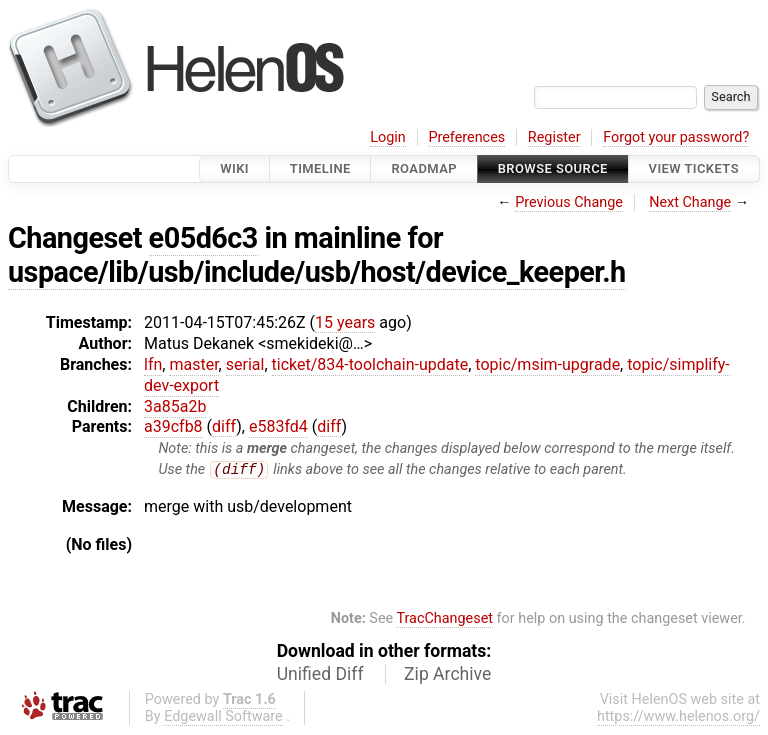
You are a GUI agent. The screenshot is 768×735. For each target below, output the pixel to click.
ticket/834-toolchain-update (370, 364)
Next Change (690, 202)
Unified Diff (320, 675)
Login (388, 137)
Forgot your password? (676, 137)
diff (224, 426)
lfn (153, 364)
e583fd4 (278, 426)
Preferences (466, 137)
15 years (345, 322)
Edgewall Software (223, 717)
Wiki (234, 168)
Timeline (320, 168)
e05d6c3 (203, 238)
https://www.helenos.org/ (678, 717)
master (193, 364)
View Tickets (694, 168)
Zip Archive (447, 675)
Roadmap (424, 168)
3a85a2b (175, 406)
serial (245, 364)
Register (554, 137)
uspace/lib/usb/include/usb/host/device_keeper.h (317, 272)
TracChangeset (444, 619)
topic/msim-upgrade (547, 364)
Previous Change (569, 202)
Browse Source (553, 168)
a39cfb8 (173, 426)
